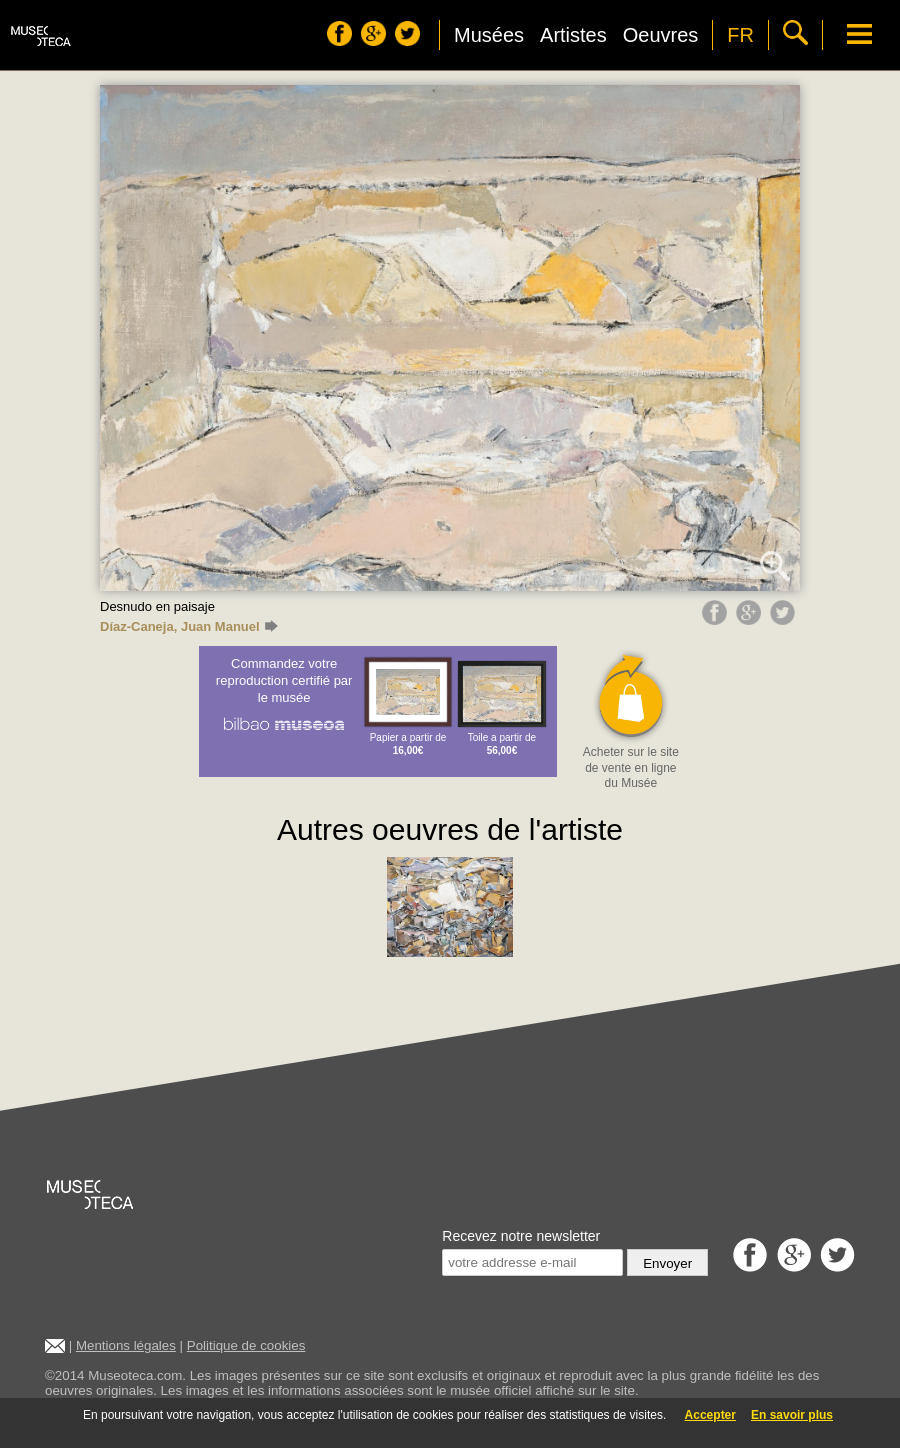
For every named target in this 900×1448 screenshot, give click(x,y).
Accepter (710, 1415)
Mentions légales (126, 1345)
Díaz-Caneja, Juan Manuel (189, 626)
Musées (489, 35)
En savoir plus (792, 1415)
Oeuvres (661, 35)
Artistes (573, 35)
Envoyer (667, 1263)
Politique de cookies (246, 1345)
